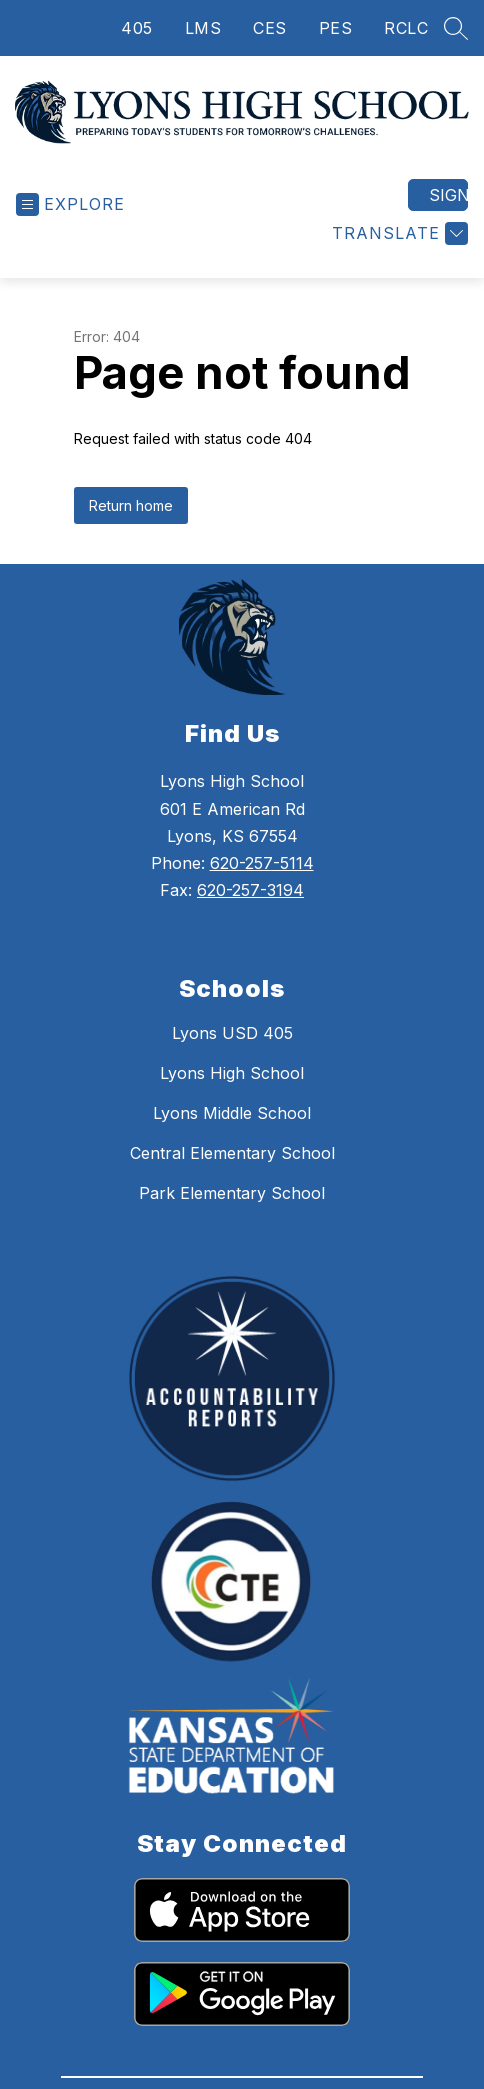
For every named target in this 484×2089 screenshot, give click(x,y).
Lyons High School (232, 1095)
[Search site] (456, 28)
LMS (203, 28)
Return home (131, 527)
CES (270, 28)
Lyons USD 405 (232, 1055)
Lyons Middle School (232, 1135)
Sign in (448, 217)
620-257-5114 (262, 885)
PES (336, 28)
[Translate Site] (397, 255)
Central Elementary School (232, 1175)
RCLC (406, 28)
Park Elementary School (232, 1215)
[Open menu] (70, 226)
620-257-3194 (250, 912)
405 (137, 28)
